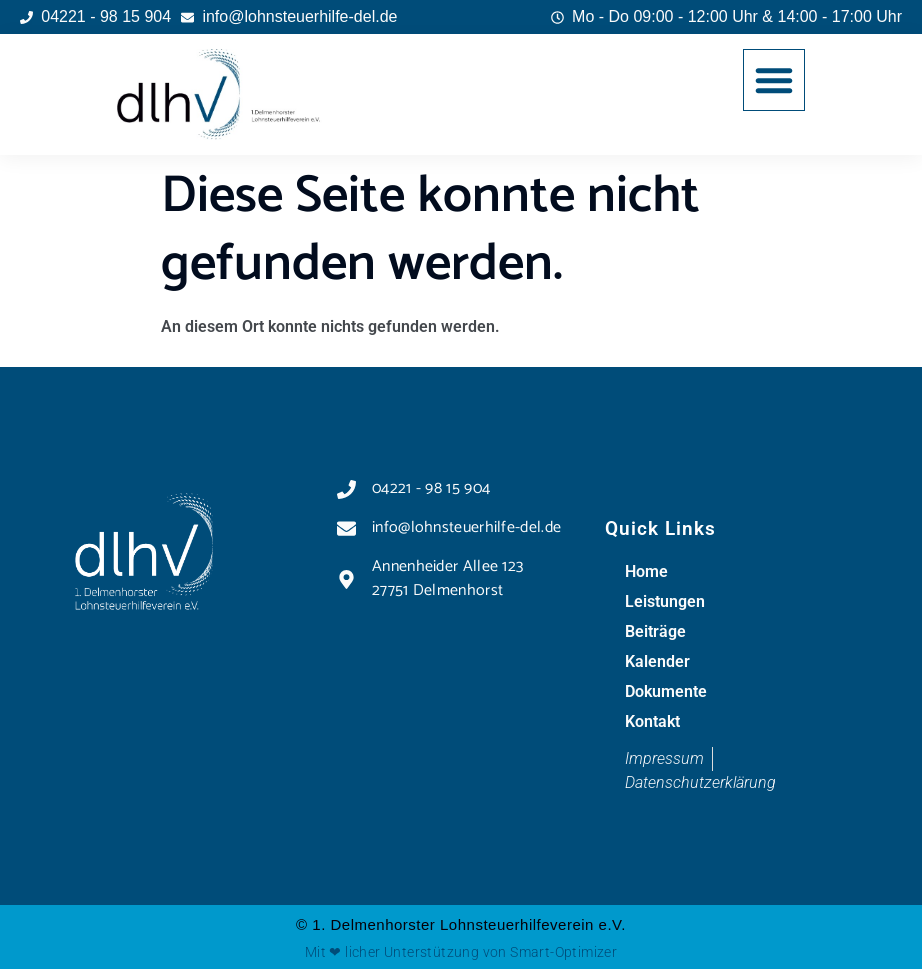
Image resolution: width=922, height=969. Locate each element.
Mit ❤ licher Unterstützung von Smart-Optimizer (461, 952)
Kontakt (652, 721)
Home (646, 571)
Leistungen (665, 601)
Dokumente (666, 691)
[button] (774, 80)
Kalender (657, 661)
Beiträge (655, 631)
